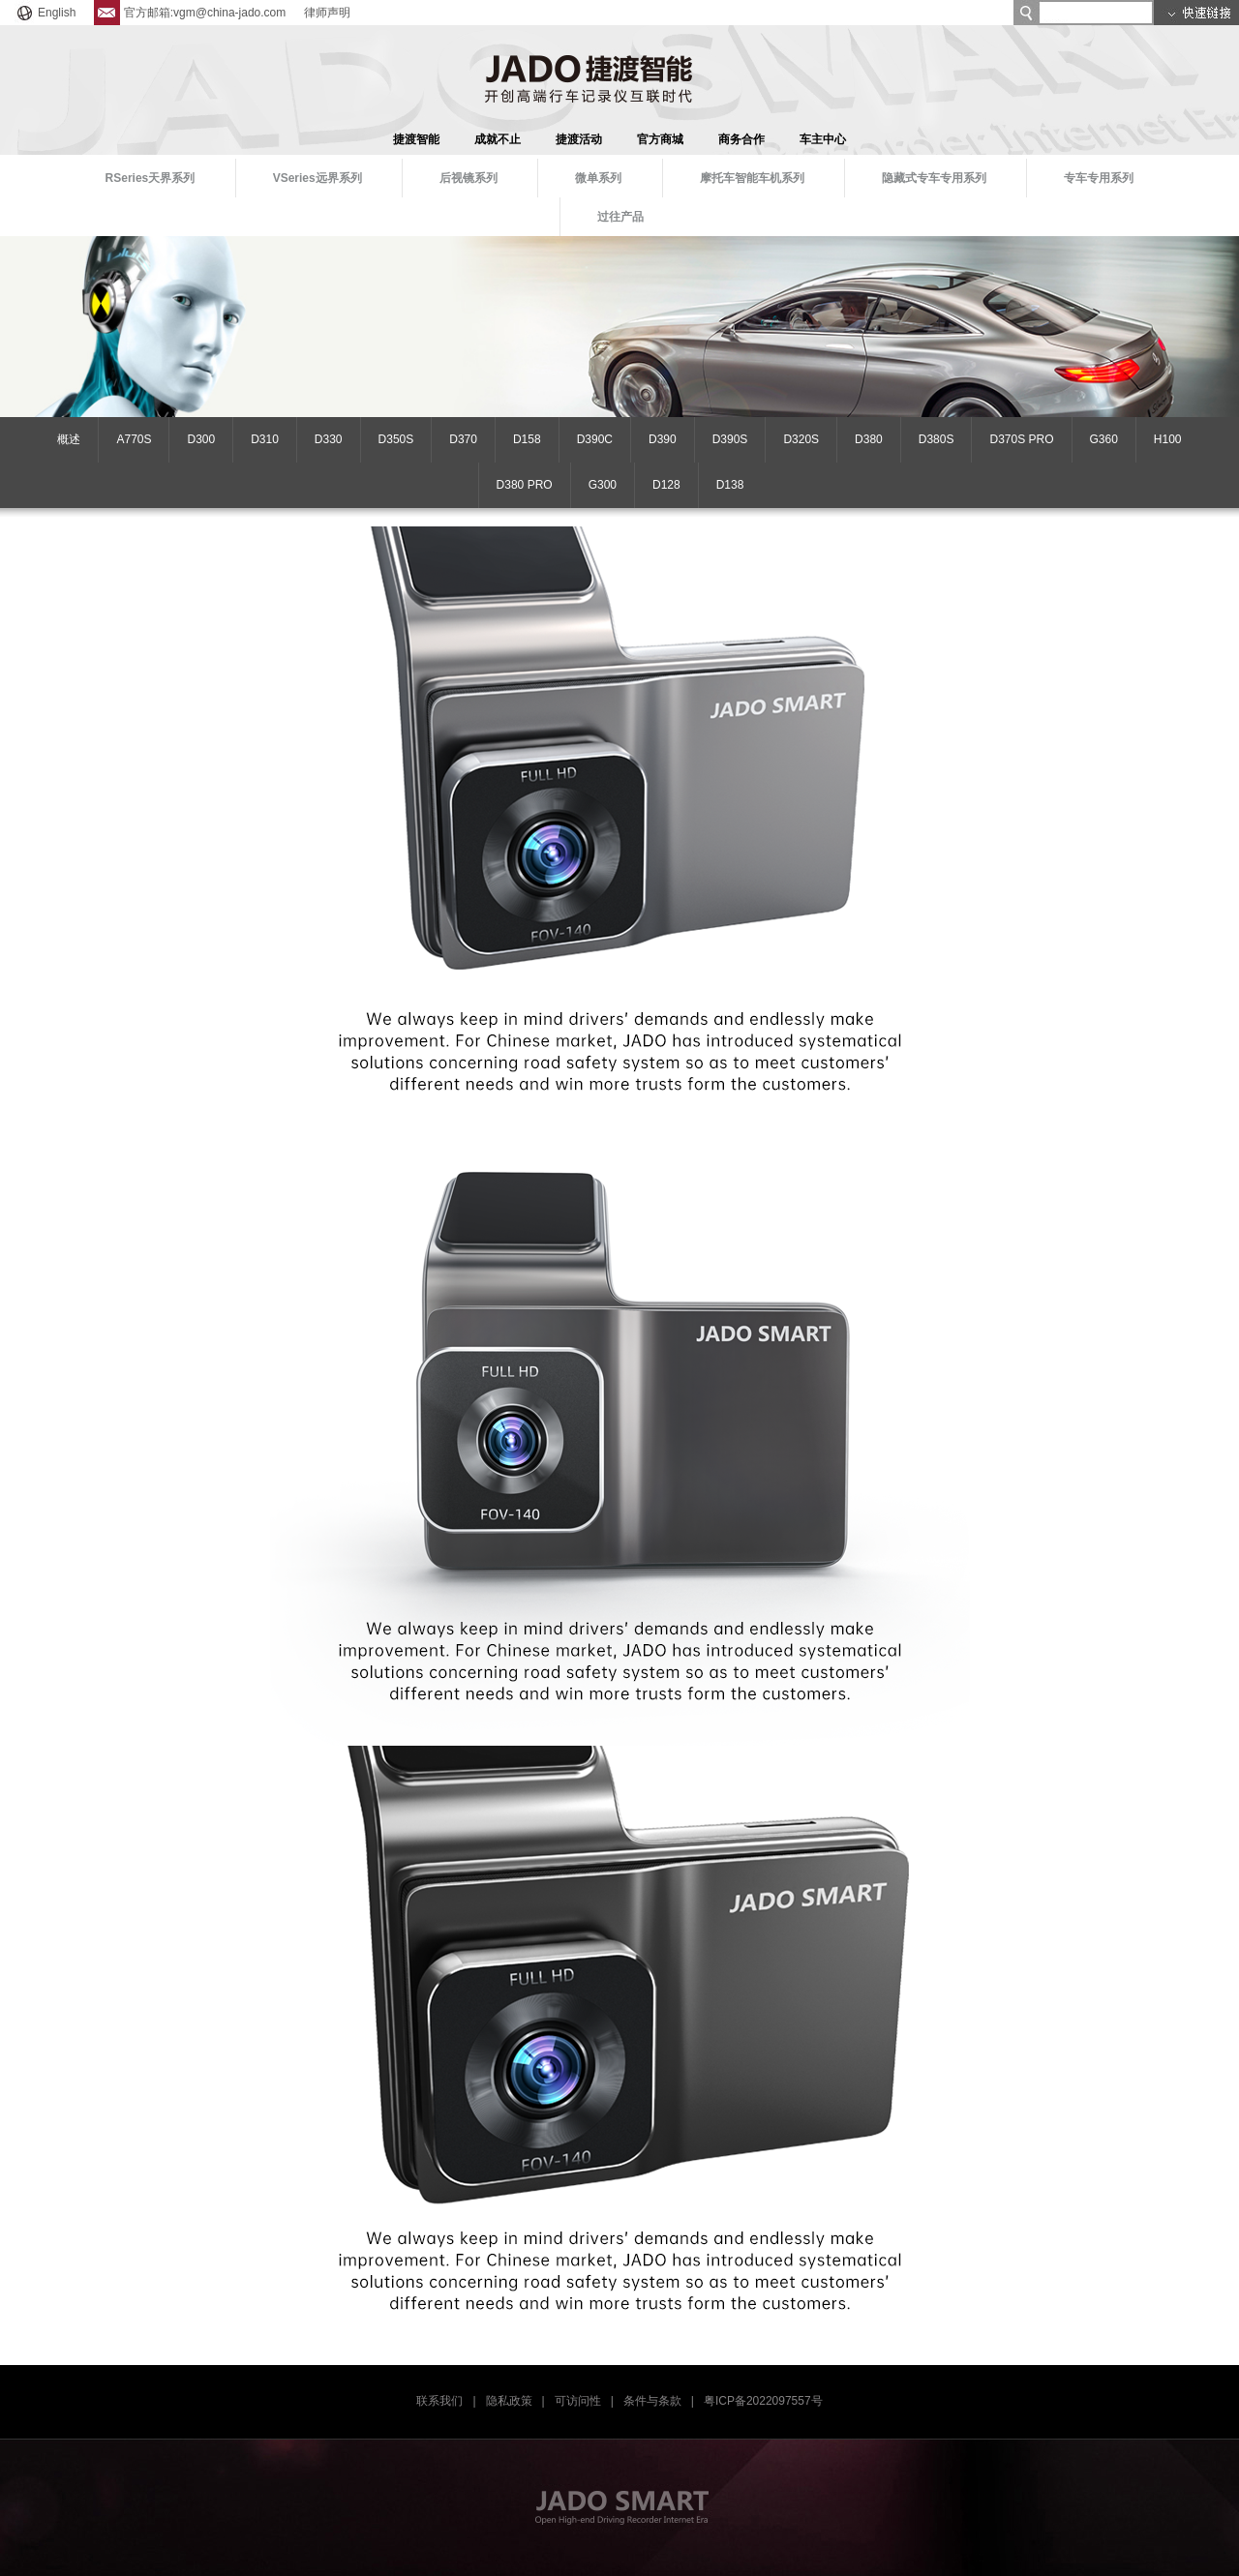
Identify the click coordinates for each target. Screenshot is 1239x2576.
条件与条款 (652, 2401)
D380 (869, 439)
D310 (265, 439)
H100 (1168, 439)
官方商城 (660, 139)
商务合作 (741, 139)
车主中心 (823, 139)
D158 (527, 439)
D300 (201, 439)
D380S (936, 439)
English (45, 12)
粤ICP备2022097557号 (763, 2401)
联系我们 (439, 2401)
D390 (663, 439)
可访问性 (578, 2401)
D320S (801, 439)
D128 (666, 485)
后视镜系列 (468, 178)
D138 (730, 485)
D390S (730, 439)
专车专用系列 (1098, 178)
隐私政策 (509, 2401)
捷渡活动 (579, 139)
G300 (603, 485)
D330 (329, 439)
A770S (133, 439)
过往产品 (620, 217)
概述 (68, 439)
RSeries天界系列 (151, 178)
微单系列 (598, 178)
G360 (1104, 439)
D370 (463, 439)
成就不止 (497, 139)
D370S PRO (1021, 439)
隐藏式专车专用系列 (934, 178)
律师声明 (327, 12)
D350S (396, 439)
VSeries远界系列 (317, 178)
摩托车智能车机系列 (752, 178)
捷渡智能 (416, 139)
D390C (595, 439)
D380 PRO (525, 485)
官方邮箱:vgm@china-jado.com (190, 12)
